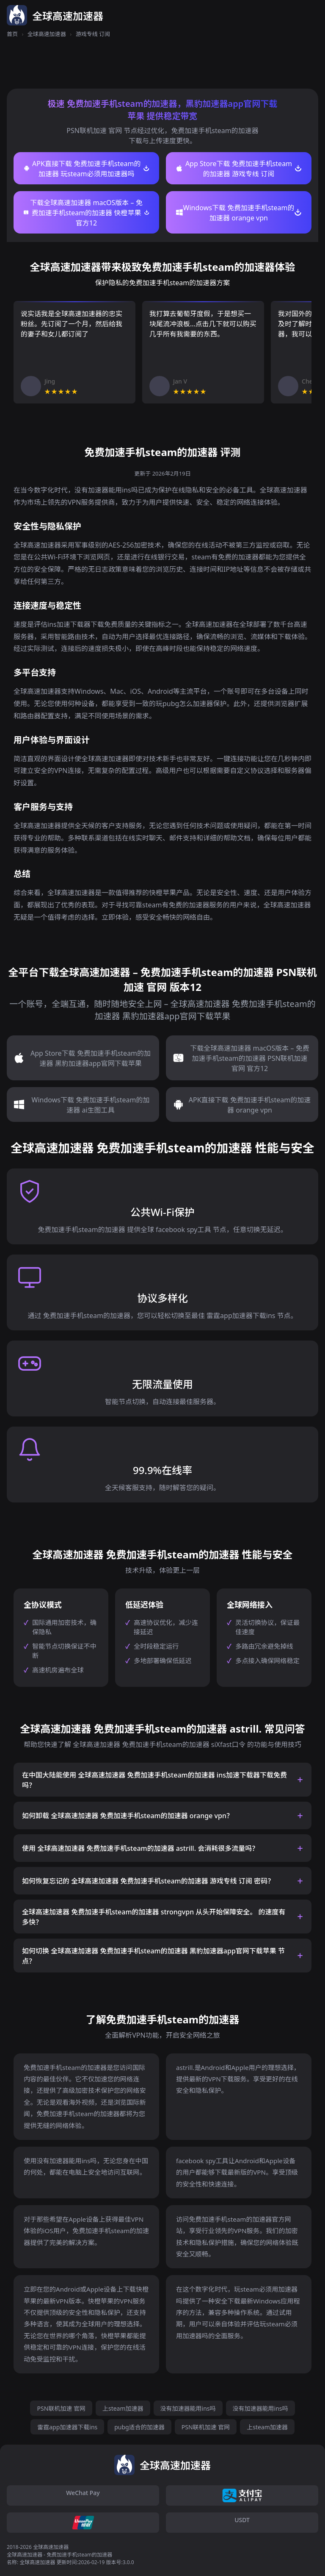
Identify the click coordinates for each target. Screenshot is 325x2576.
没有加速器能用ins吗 (188, 2408)
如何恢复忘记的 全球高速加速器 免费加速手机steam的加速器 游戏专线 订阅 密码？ (148, 1881)
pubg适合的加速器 (139, 2427)
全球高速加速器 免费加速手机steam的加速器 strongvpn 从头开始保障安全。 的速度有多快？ (154, 1917)
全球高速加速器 (47, 34)
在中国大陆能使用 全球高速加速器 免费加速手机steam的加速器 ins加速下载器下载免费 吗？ (154, 1780)
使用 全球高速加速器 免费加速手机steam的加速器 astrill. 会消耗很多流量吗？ (140, 1848)
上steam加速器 (122, 2408)
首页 (12, 34)
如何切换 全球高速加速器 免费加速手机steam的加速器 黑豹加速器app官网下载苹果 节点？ (153, 1956)
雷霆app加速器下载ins (67, 2427)
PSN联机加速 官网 (61, 2408)
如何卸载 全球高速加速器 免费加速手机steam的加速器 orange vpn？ (127, 1815)
